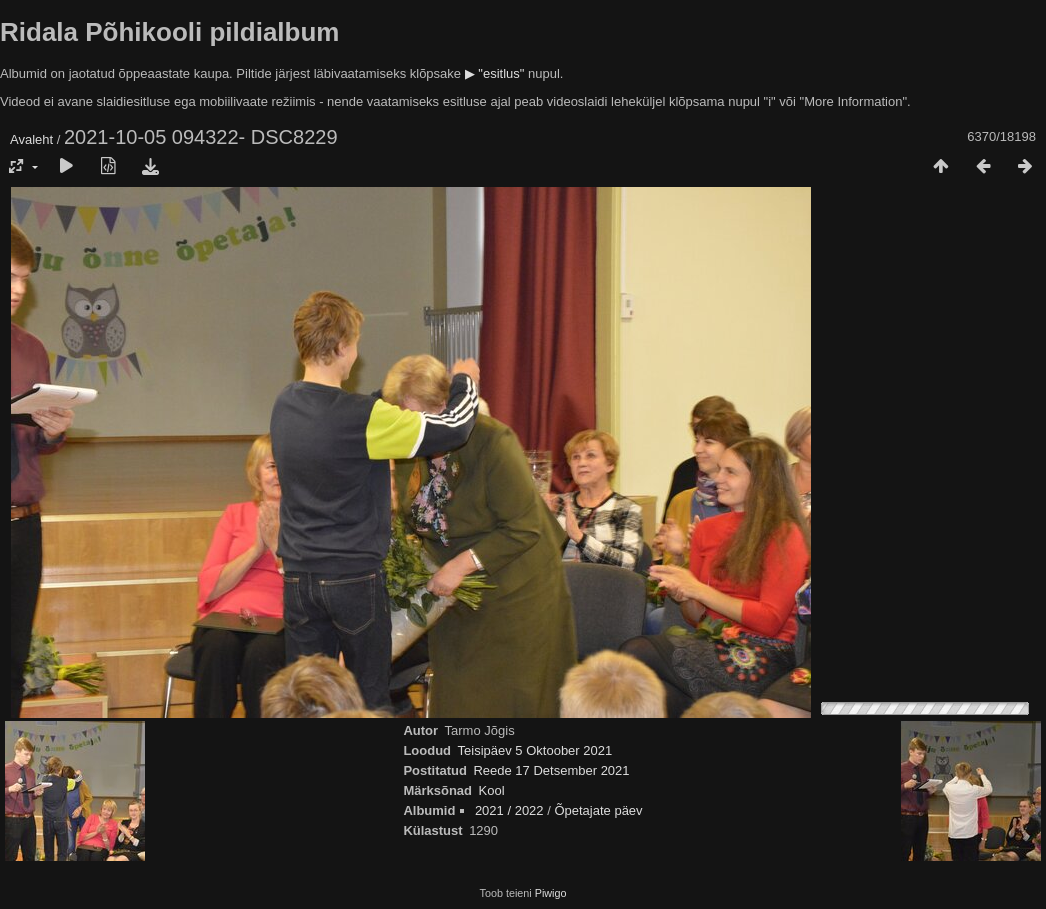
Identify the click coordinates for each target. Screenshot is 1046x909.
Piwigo (551, 893)
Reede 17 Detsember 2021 (551, 770)
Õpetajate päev (598, 810)
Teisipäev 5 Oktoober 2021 (535, 750)
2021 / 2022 (509, 810)
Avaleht (31, 139)
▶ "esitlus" (495, 73)
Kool (492, 790)
